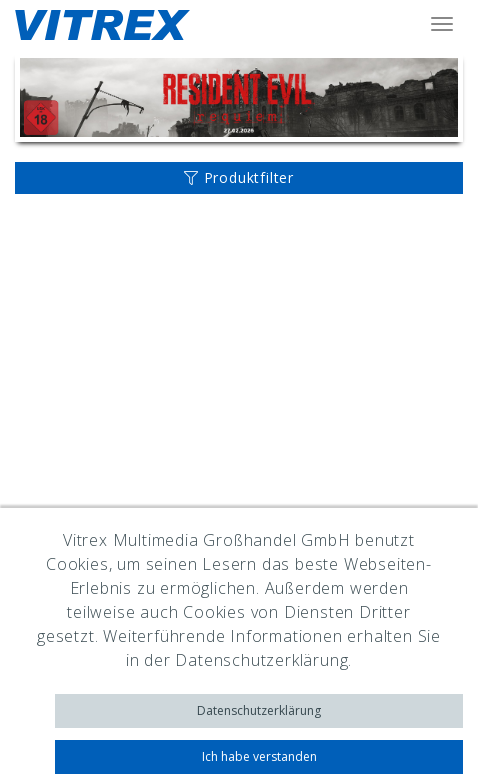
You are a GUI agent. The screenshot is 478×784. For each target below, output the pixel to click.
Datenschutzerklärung (259, 710)
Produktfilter (239, 177)
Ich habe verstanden (259, 756)
